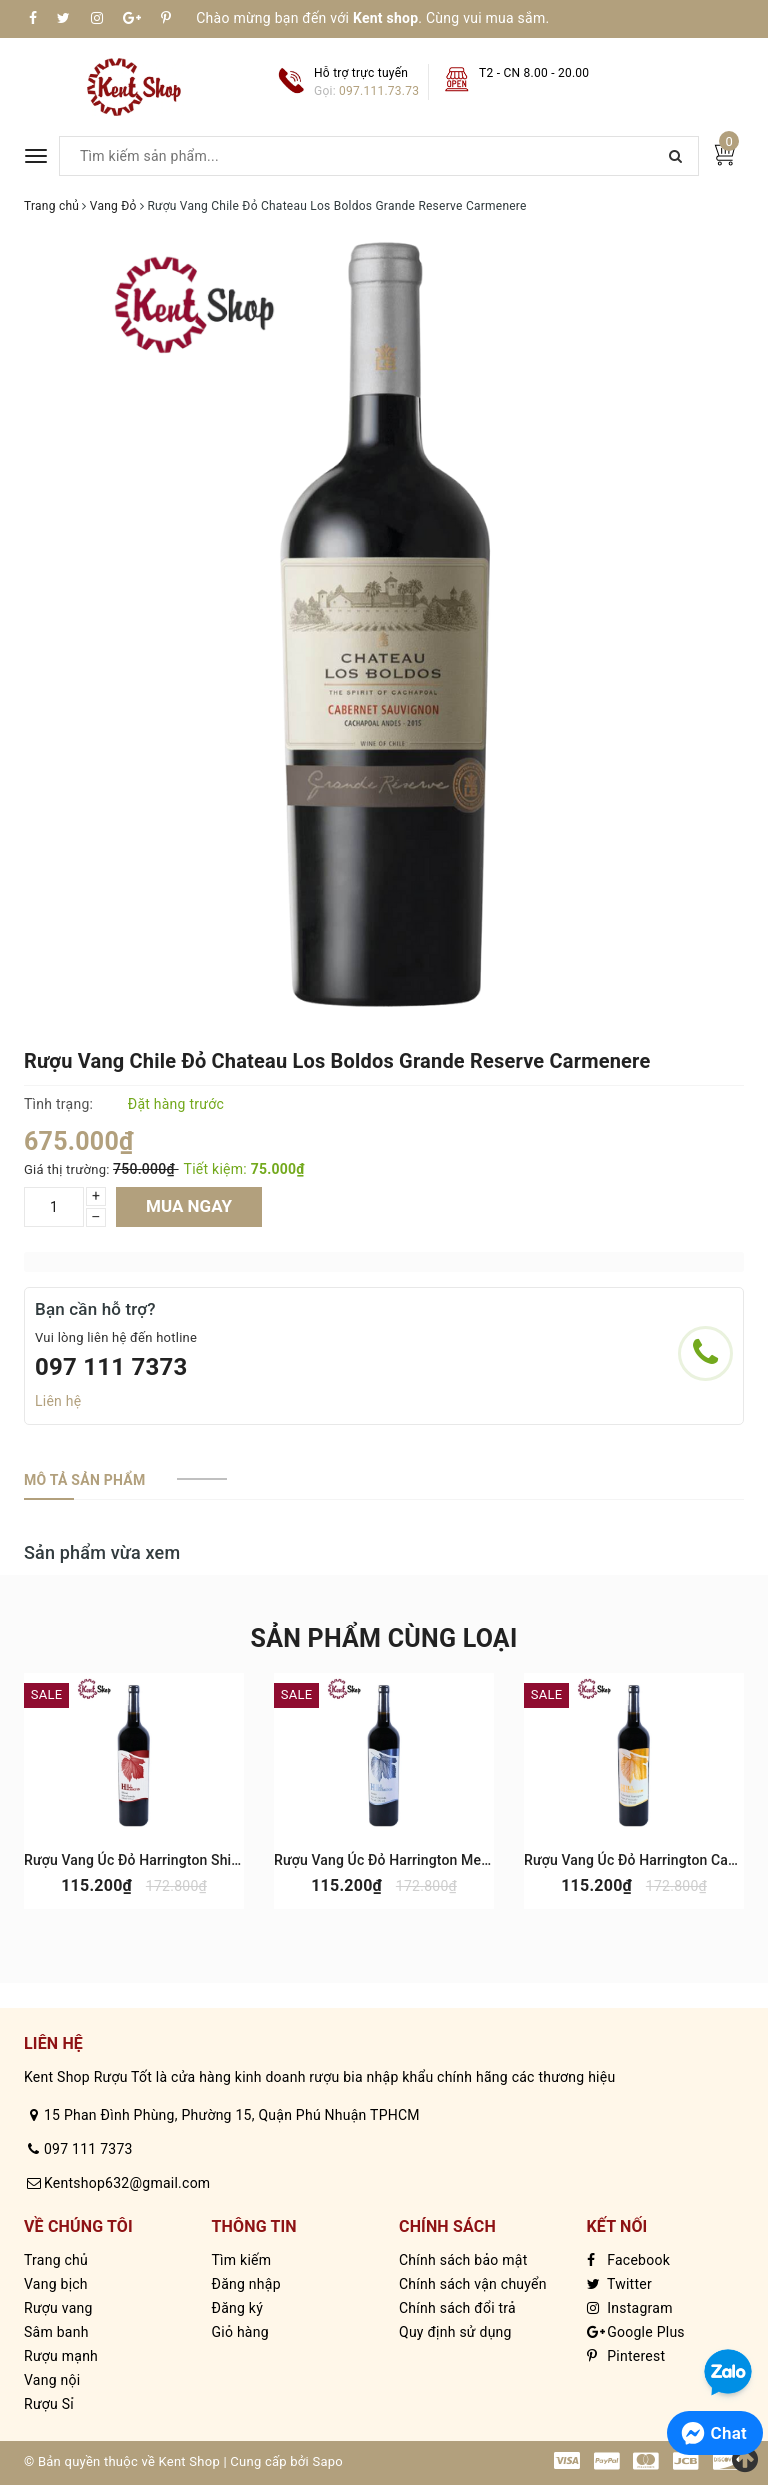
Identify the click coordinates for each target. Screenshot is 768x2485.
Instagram (630, 2308)
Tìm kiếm (242, 2260)
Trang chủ (56, 2260)
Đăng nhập (246, 2284)
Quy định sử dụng (455, 2332)
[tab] (84, 1480)
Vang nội (52, 2380)
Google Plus (636, 2332)
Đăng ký (238, 2308)
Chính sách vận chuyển (473, 2284)
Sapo (327, 2461)
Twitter (619, 2284)
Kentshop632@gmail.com (127, 2183)
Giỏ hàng (240, 2332)
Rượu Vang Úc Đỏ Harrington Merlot (388, 1860)
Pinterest (626, 2356)
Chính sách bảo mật (463, 2260)
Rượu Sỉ (49, 2404)
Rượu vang (58, 2308)
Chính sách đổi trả (457, 2308)
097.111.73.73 (379, 91)
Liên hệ (58, 1401)
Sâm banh (56, 2332)
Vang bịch (56, 2284)
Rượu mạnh (61, 2356)
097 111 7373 (111, 1367)
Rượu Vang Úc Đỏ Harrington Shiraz (137, 1860)
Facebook (629, 2260)
